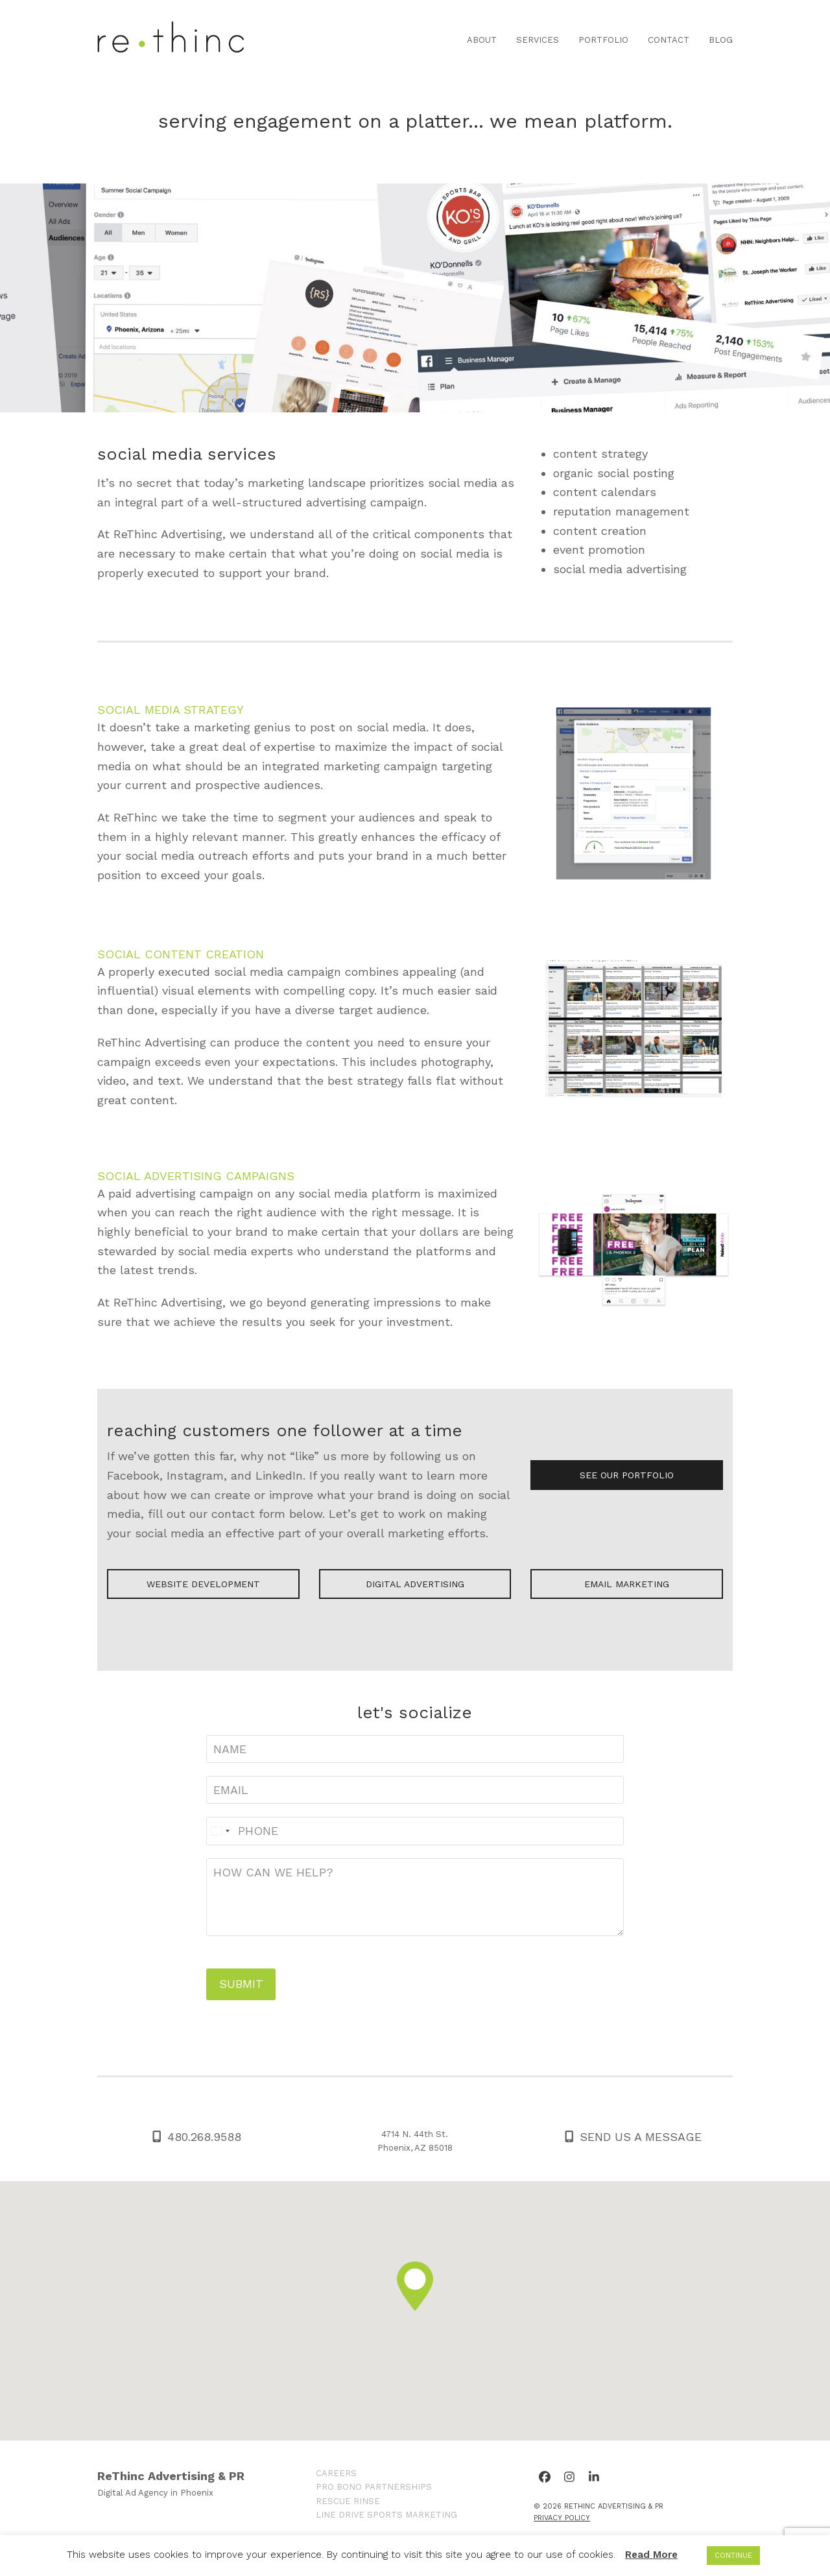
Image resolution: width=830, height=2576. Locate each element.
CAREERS (336, 2473)
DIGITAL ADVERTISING (415, 1584)
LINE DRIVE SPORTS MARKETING (386, 2515)
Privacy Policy (562, 2518)
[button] (415, 2286)
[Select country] (219, 1831)
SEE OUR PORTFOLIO (627, 1475)
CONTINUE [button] (733, 2555)
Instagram (195, 1475)
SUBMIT (241, 1984)
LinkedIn (279, 1475)
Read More (651, 2554)
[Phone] (414, 1831)
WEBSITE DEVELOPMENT (203, 1584)
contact (233, 1513)
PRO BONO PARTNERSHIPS (374, 2487)
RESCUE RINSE (348, 2501)
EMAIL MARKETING (626, 1584)
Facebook (133, 1475)
